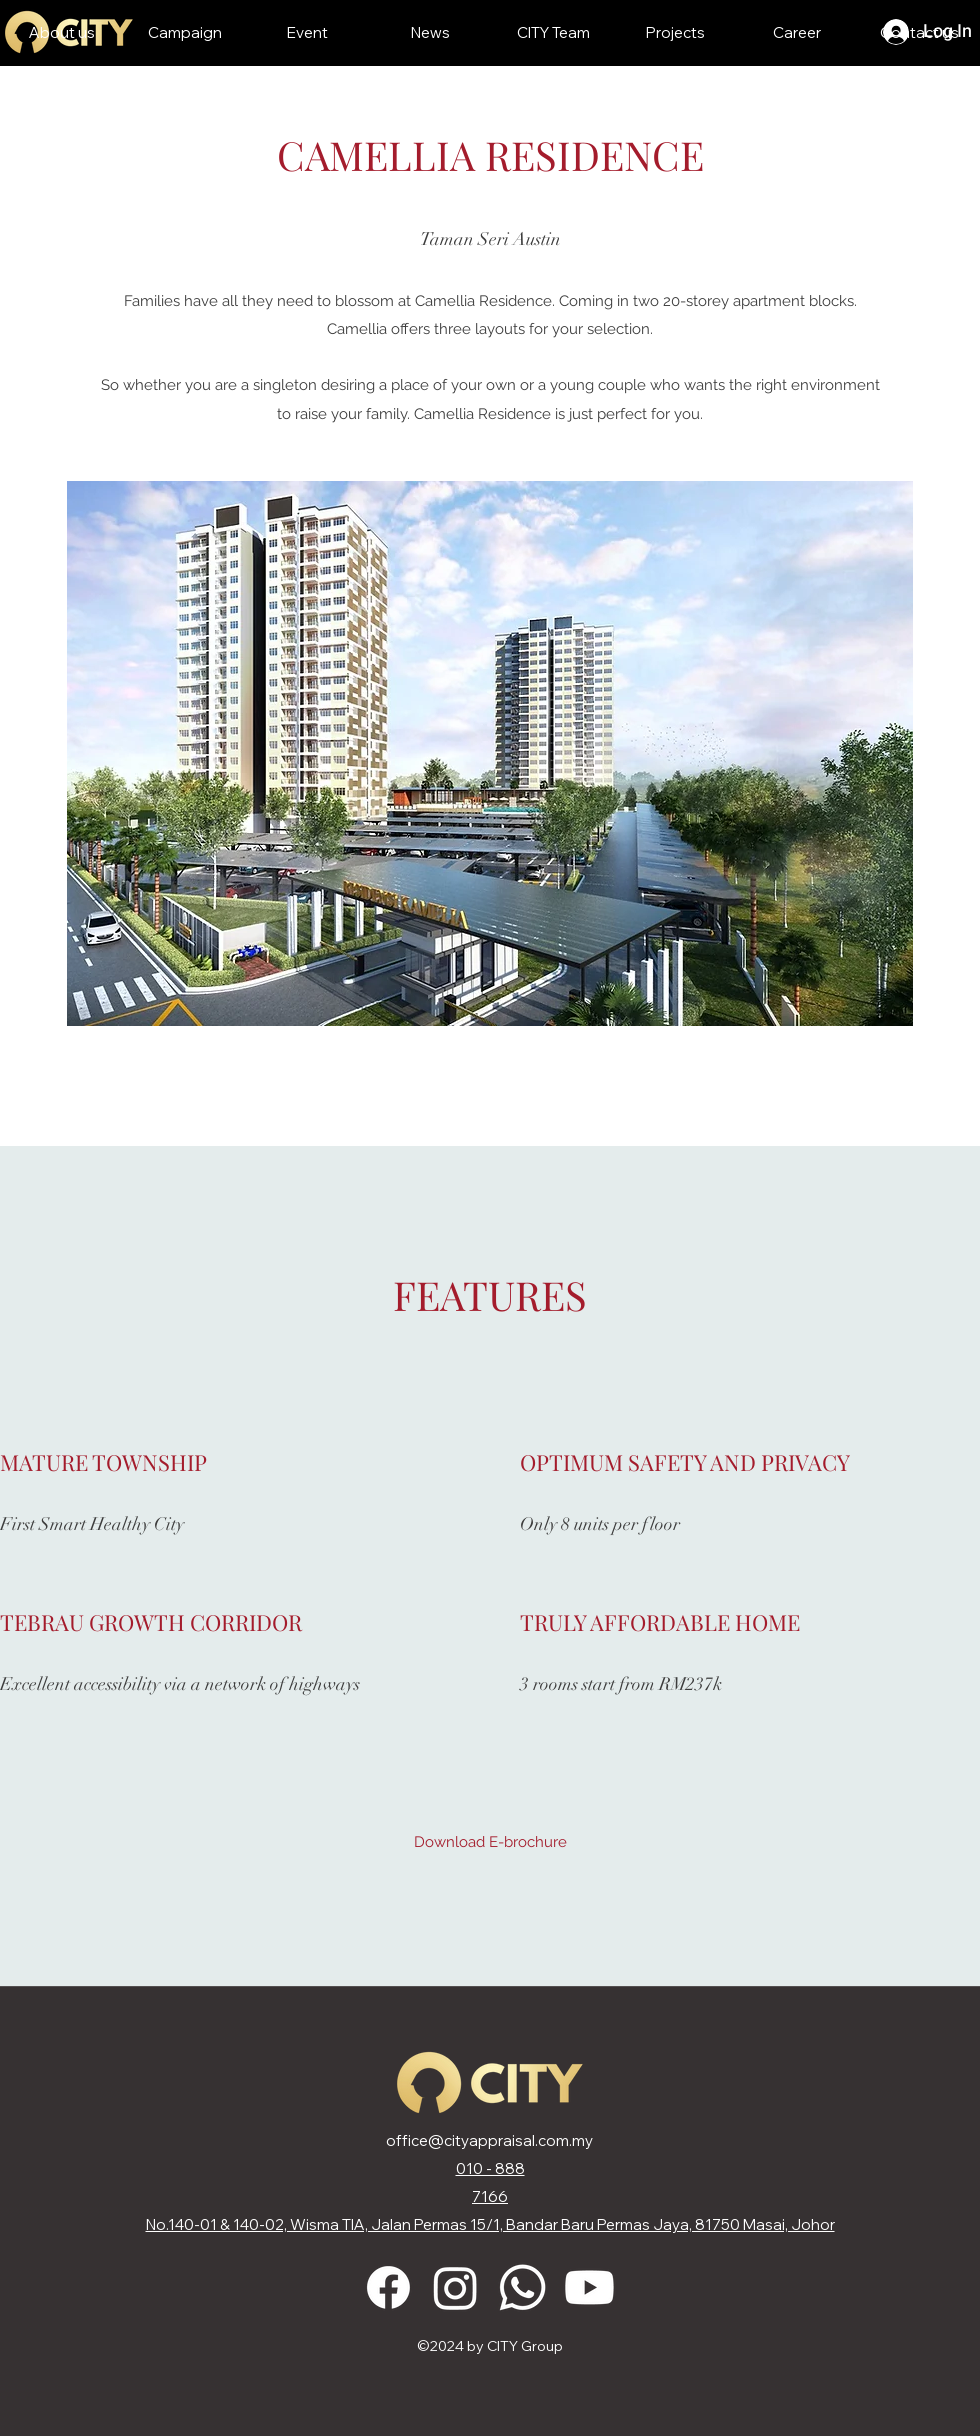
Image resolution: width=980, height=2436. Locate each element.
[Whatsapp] (522, 2287)
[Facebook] (388, 2287)
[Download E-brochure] (490, 1842)
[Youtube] (589, 2287)
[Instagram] (455, 2287)
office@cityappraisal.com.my (489, 2140)
